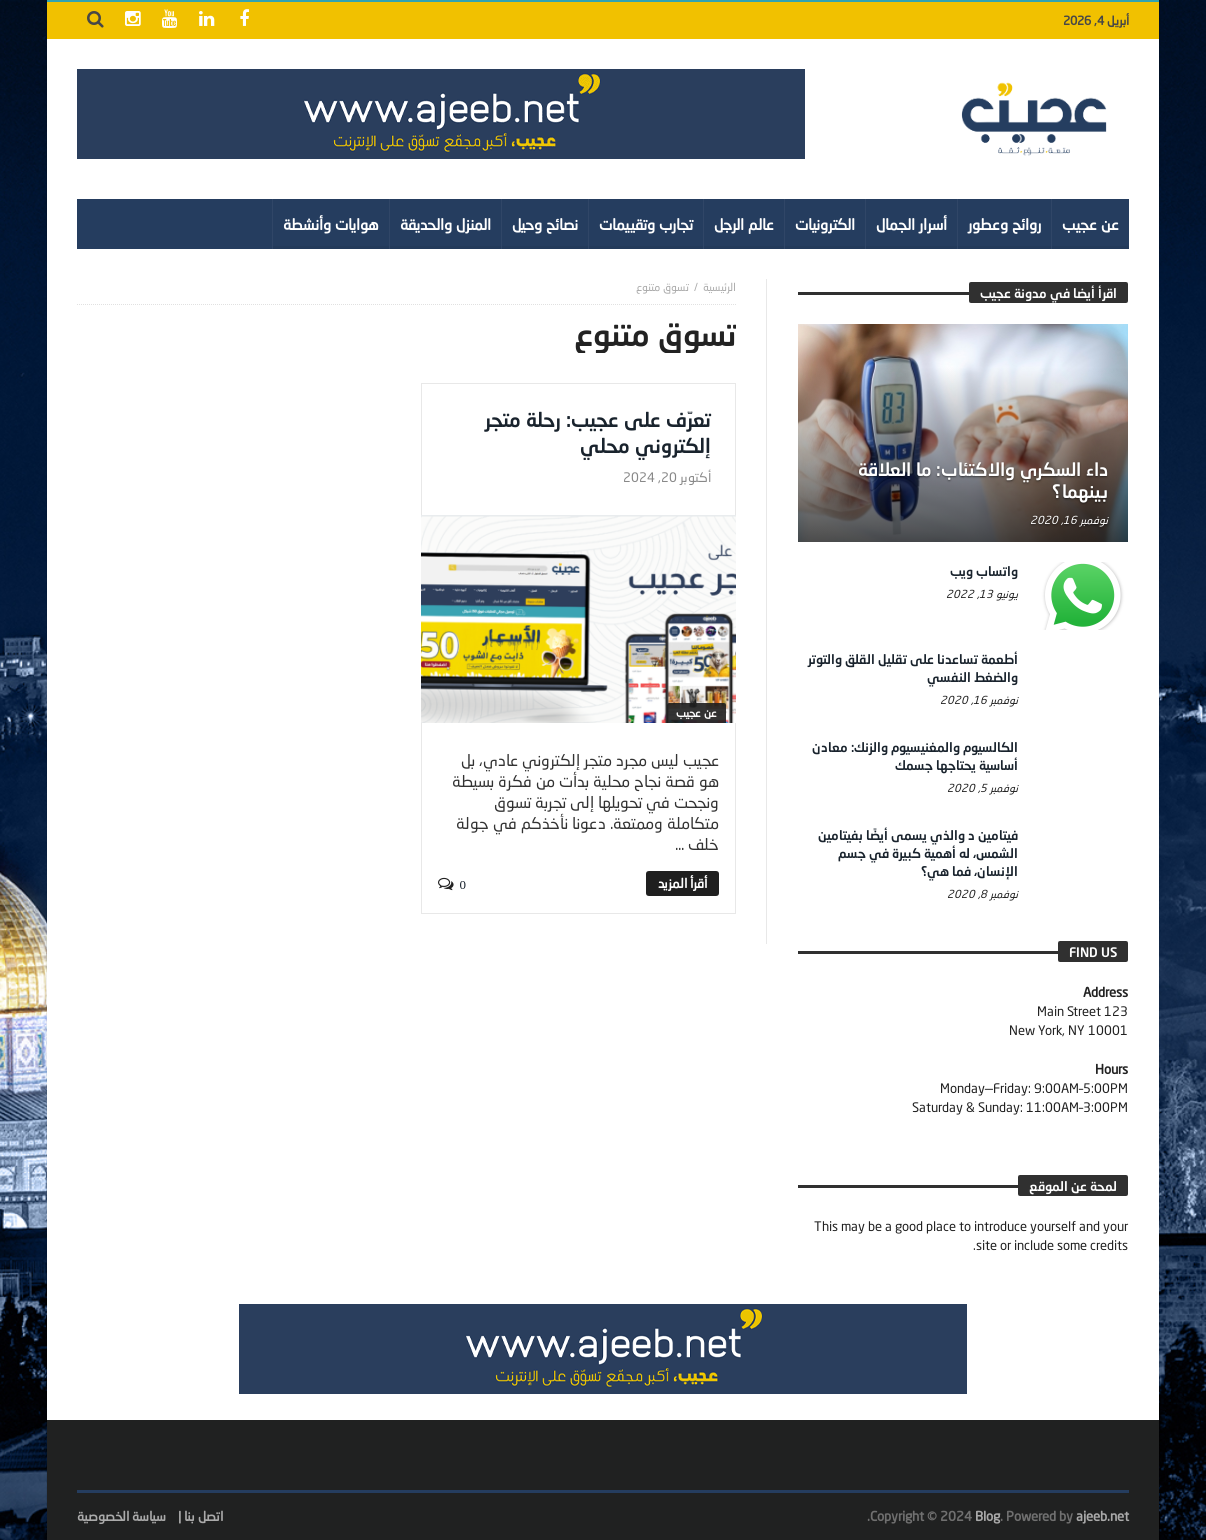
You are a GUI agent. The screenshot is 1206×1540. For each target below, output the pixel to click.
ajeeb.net (1102, 1516)
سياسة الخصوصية (121, 1516)
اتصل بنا (203, 1516)
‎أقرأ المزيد (682, 883)
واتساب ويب (984, 571)
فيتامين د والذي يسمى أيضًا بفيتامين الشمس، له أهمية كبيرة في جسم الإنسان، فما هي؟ (918, 853)
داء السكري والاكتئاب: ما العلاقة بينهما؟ (983, 480)
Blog (987, 1516)
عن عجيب (696, 712)
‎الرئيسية (719, 286)
